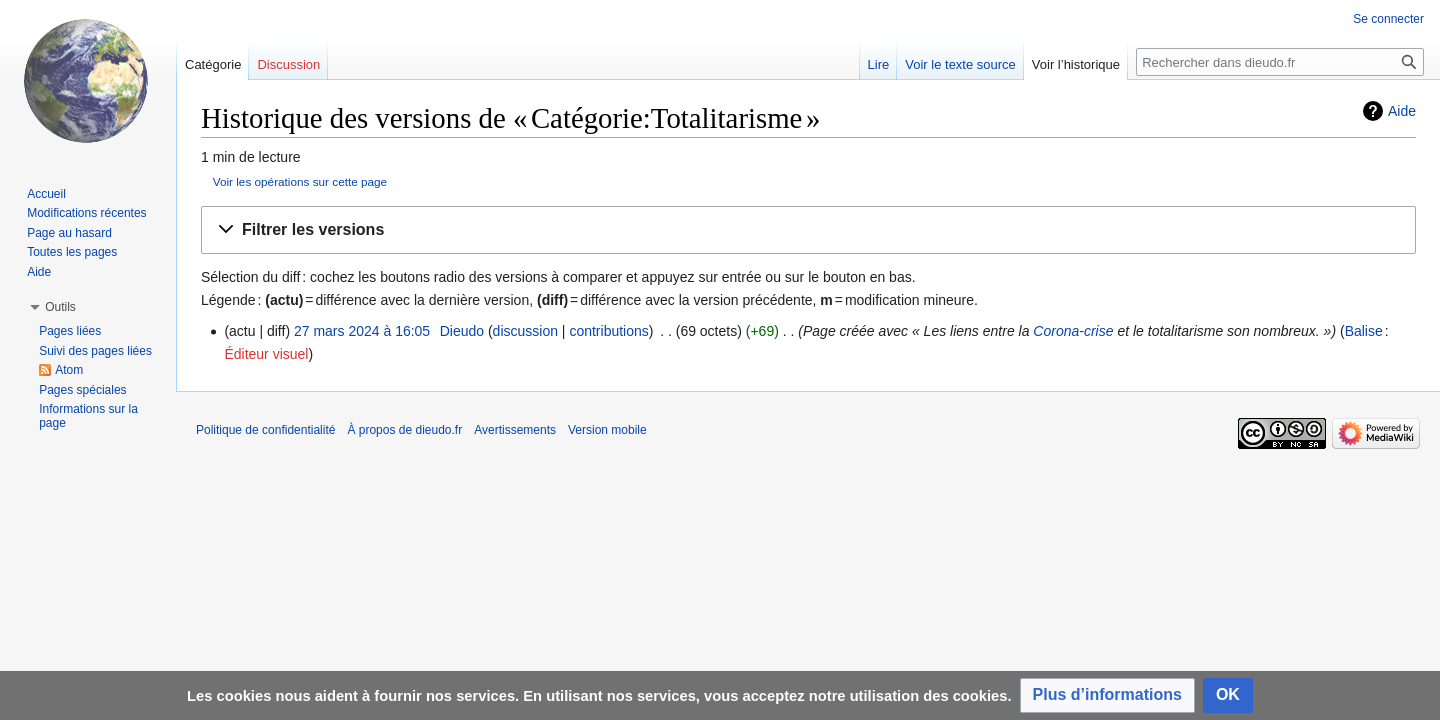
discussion (525, 331)
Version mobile (607, 430)
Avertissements (515, 430)
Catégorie (213, 64)
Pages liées (70, 331)
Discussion (288, 64)
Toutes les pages (72, 252)
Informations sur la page (88, 416)
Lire (879, 64)
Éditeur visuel (266, 354)
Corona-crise (1073, 331)
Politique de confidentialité (265, 430)
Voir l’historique (1076, 64)
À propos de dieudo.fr (404, 430)
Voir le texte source (960, 64)
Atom (69, 370)
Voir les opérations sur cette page (300, 181)
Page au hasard (69, 233)
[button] (808, 230)
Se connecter (1388, 19)
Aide (1402, 111)
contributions (608, 331)
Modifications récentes (86, 213)
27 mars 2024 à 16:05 (362, 331)
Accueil (46, 194)
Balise (1364, 331)
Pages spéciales (82, 390)
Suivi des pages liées (95, 351)
